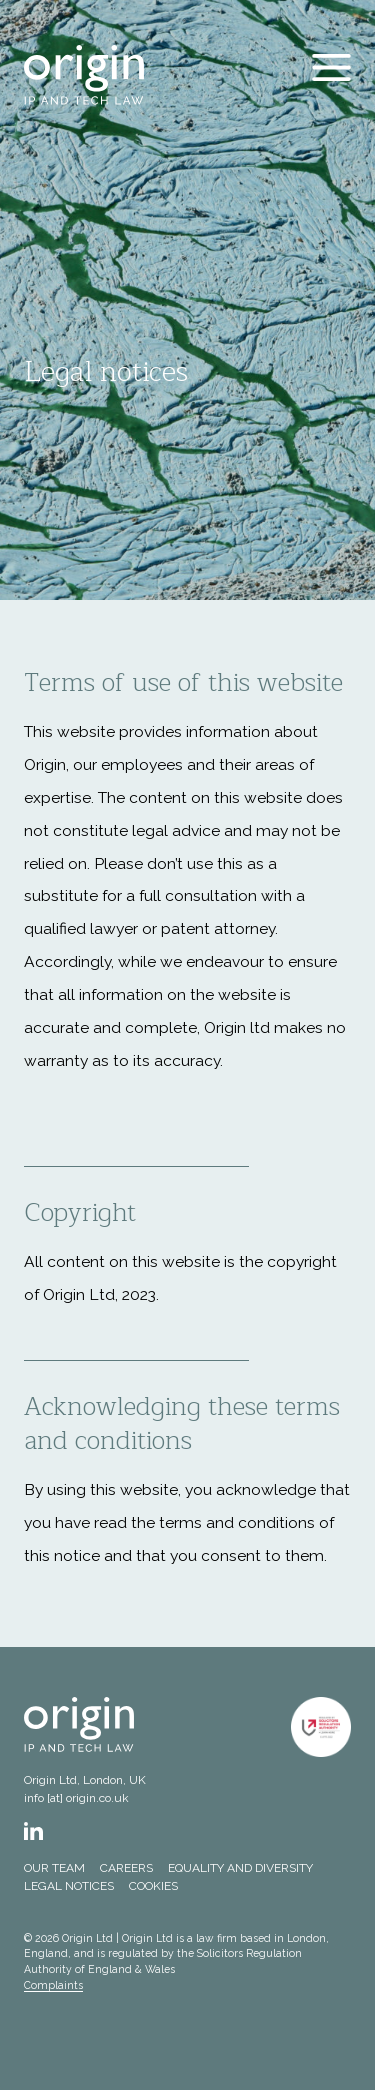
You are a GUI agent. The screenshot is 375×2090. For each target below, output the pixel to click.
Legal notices (69, 1886)
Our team (54, 1868)
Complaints (53, 1985)
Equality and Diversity (240, 1868)
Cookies (153, 1886)
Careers (126, 1868)
